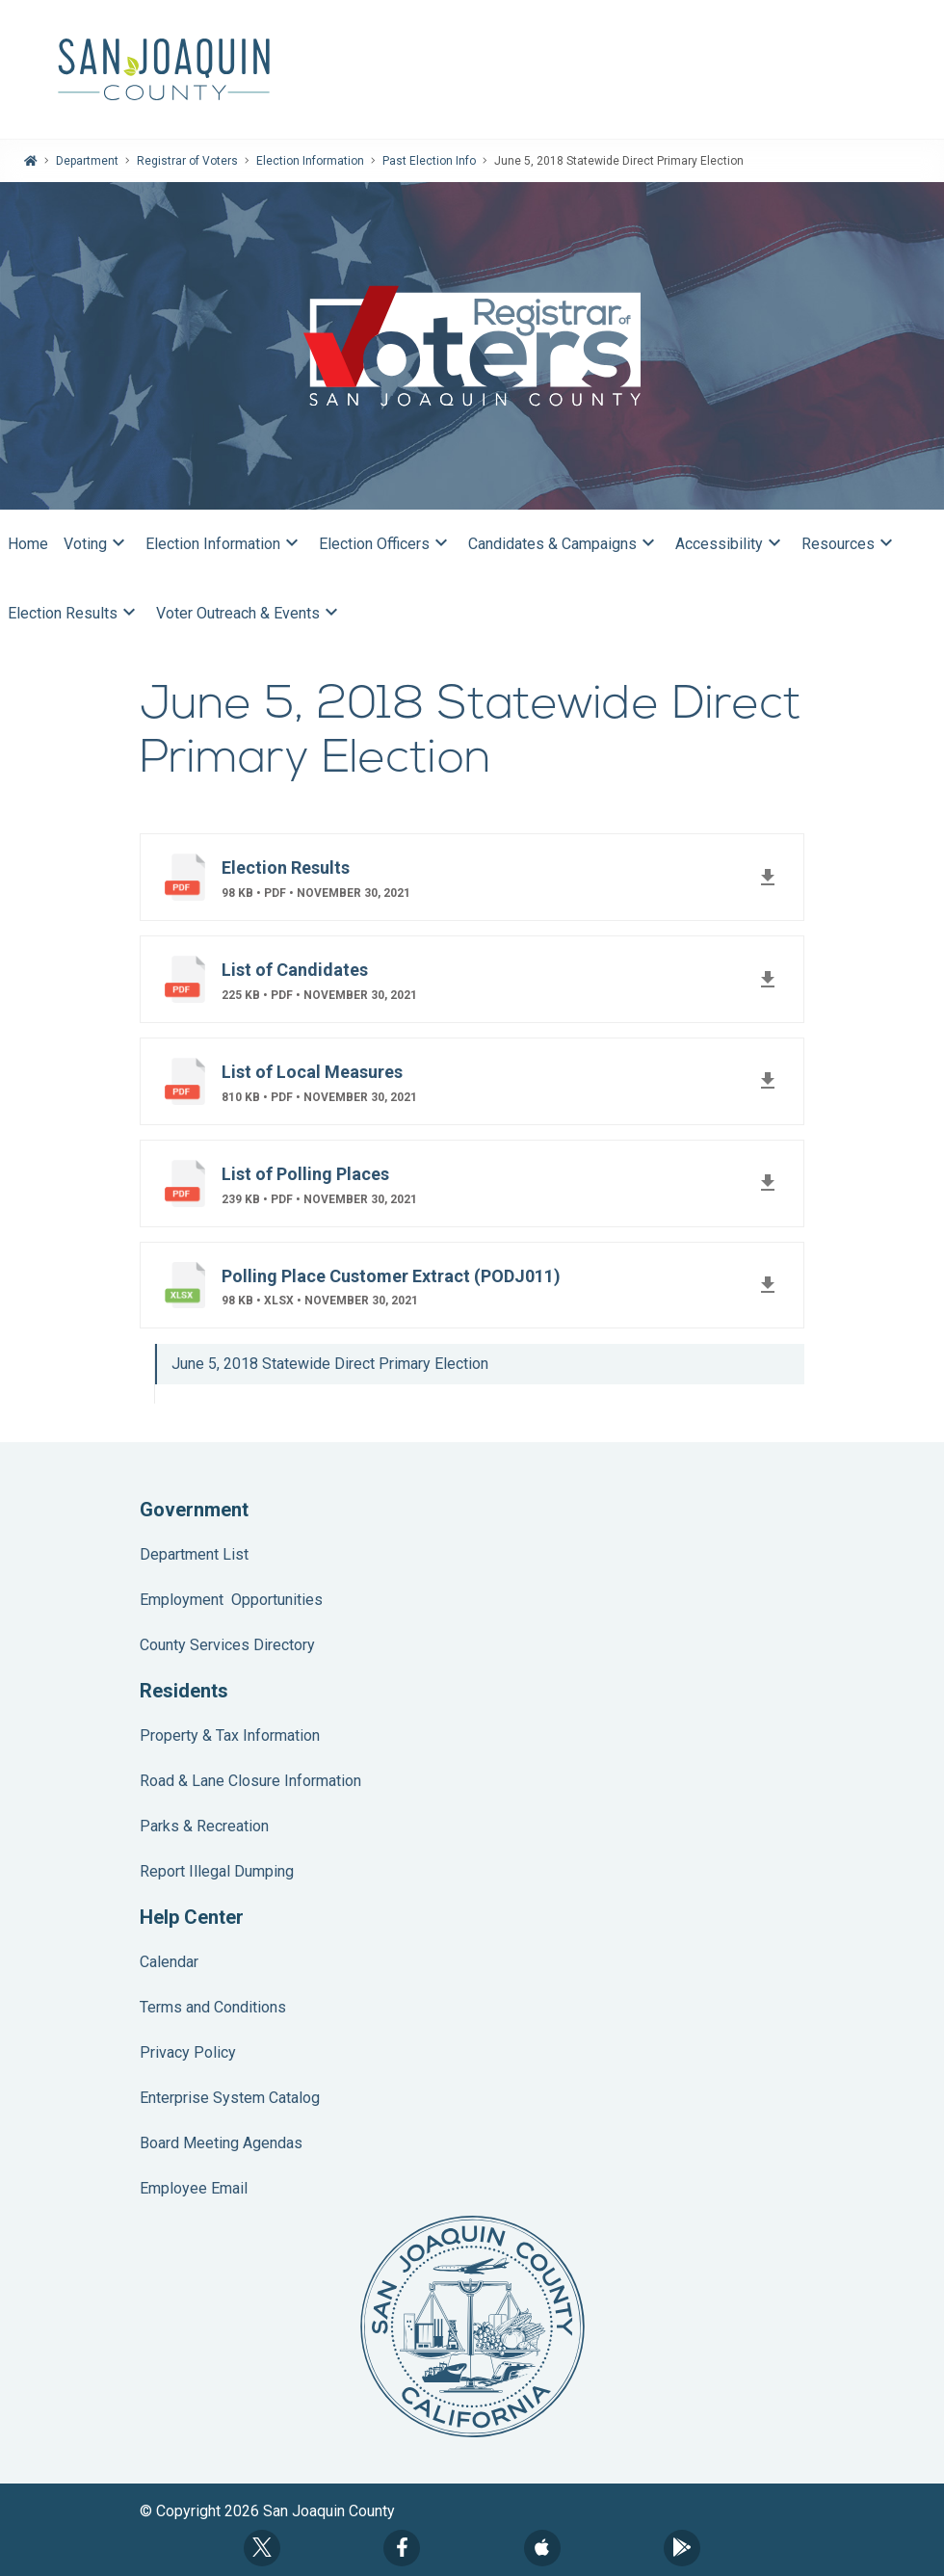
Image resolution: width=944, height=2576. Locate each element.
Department (87, 161)
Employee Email (194, 2188)
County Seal (472, 2326)
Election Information (310, 161)
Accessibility (730, 544)
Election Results (74, 613)
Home (28, 544)
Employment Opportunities (231, 1599)
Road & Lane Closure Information (250, 1781)
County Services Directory (227, 1645)
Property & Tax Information (230, 1735)
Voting (97, 544)
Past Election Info (429, 161)
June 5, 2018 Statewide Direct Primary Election (329, 1363)
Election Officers (386, 544)
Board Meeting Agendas (221, 2143)
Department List (194, 1554)
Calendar (169, 1962)
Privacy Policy (188, 2052)
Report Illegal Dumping (217, 1871)
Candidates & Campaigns (564, 544)
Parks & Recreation (204, 1826)
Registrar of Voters (187, 161)
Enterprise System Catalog (230, 2098)
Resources (849, 544)
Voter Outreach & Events (249, 613)
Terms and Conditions (213, 2007)
